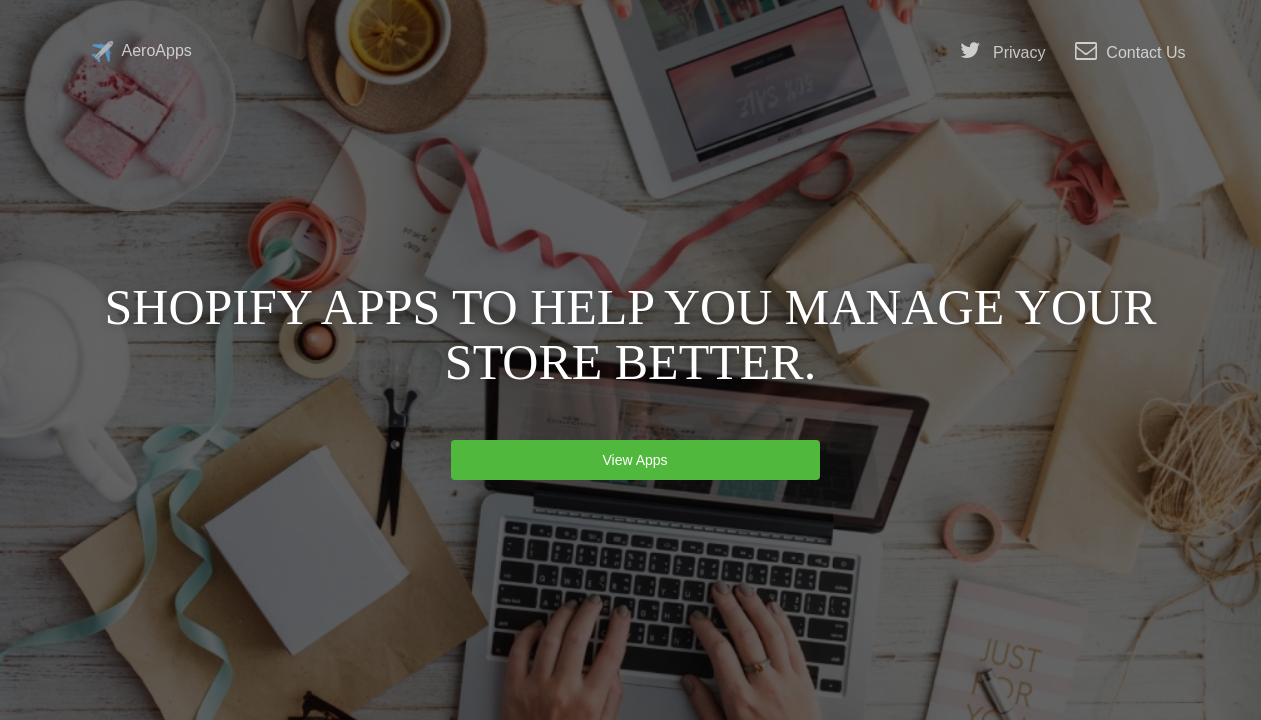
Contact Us (1130, 51)
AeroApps (141, 51)
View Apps (635, 460)
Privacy (1003, 51)
